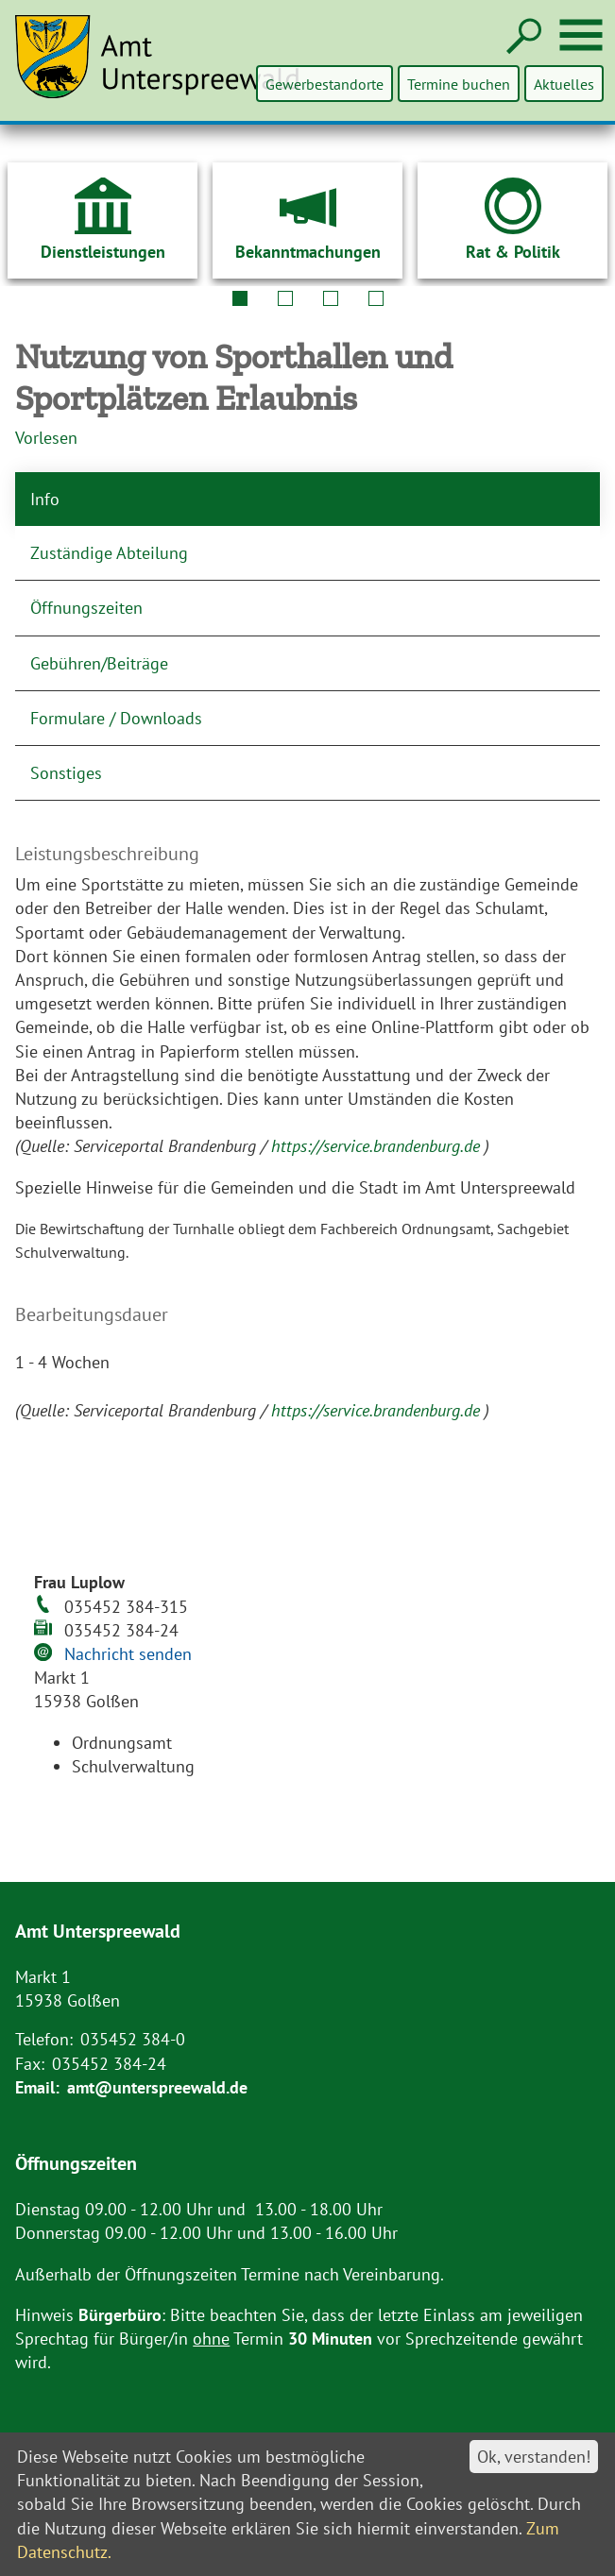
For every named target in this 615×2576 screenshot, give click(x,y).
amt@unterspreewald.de (157, 2087)
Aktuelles (564, 83)
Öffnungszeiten (86, 608)
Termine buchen (459, 83)
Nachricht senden (128, 1654)
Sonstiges (66, 773)
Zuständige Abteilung (109, 553)
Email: (37, 2087)
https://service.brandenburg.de (378, 1146)
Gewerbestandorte (326, 83)
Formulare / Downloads (116, 718)
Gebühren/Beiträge (99, 663)
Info (45, 499)
